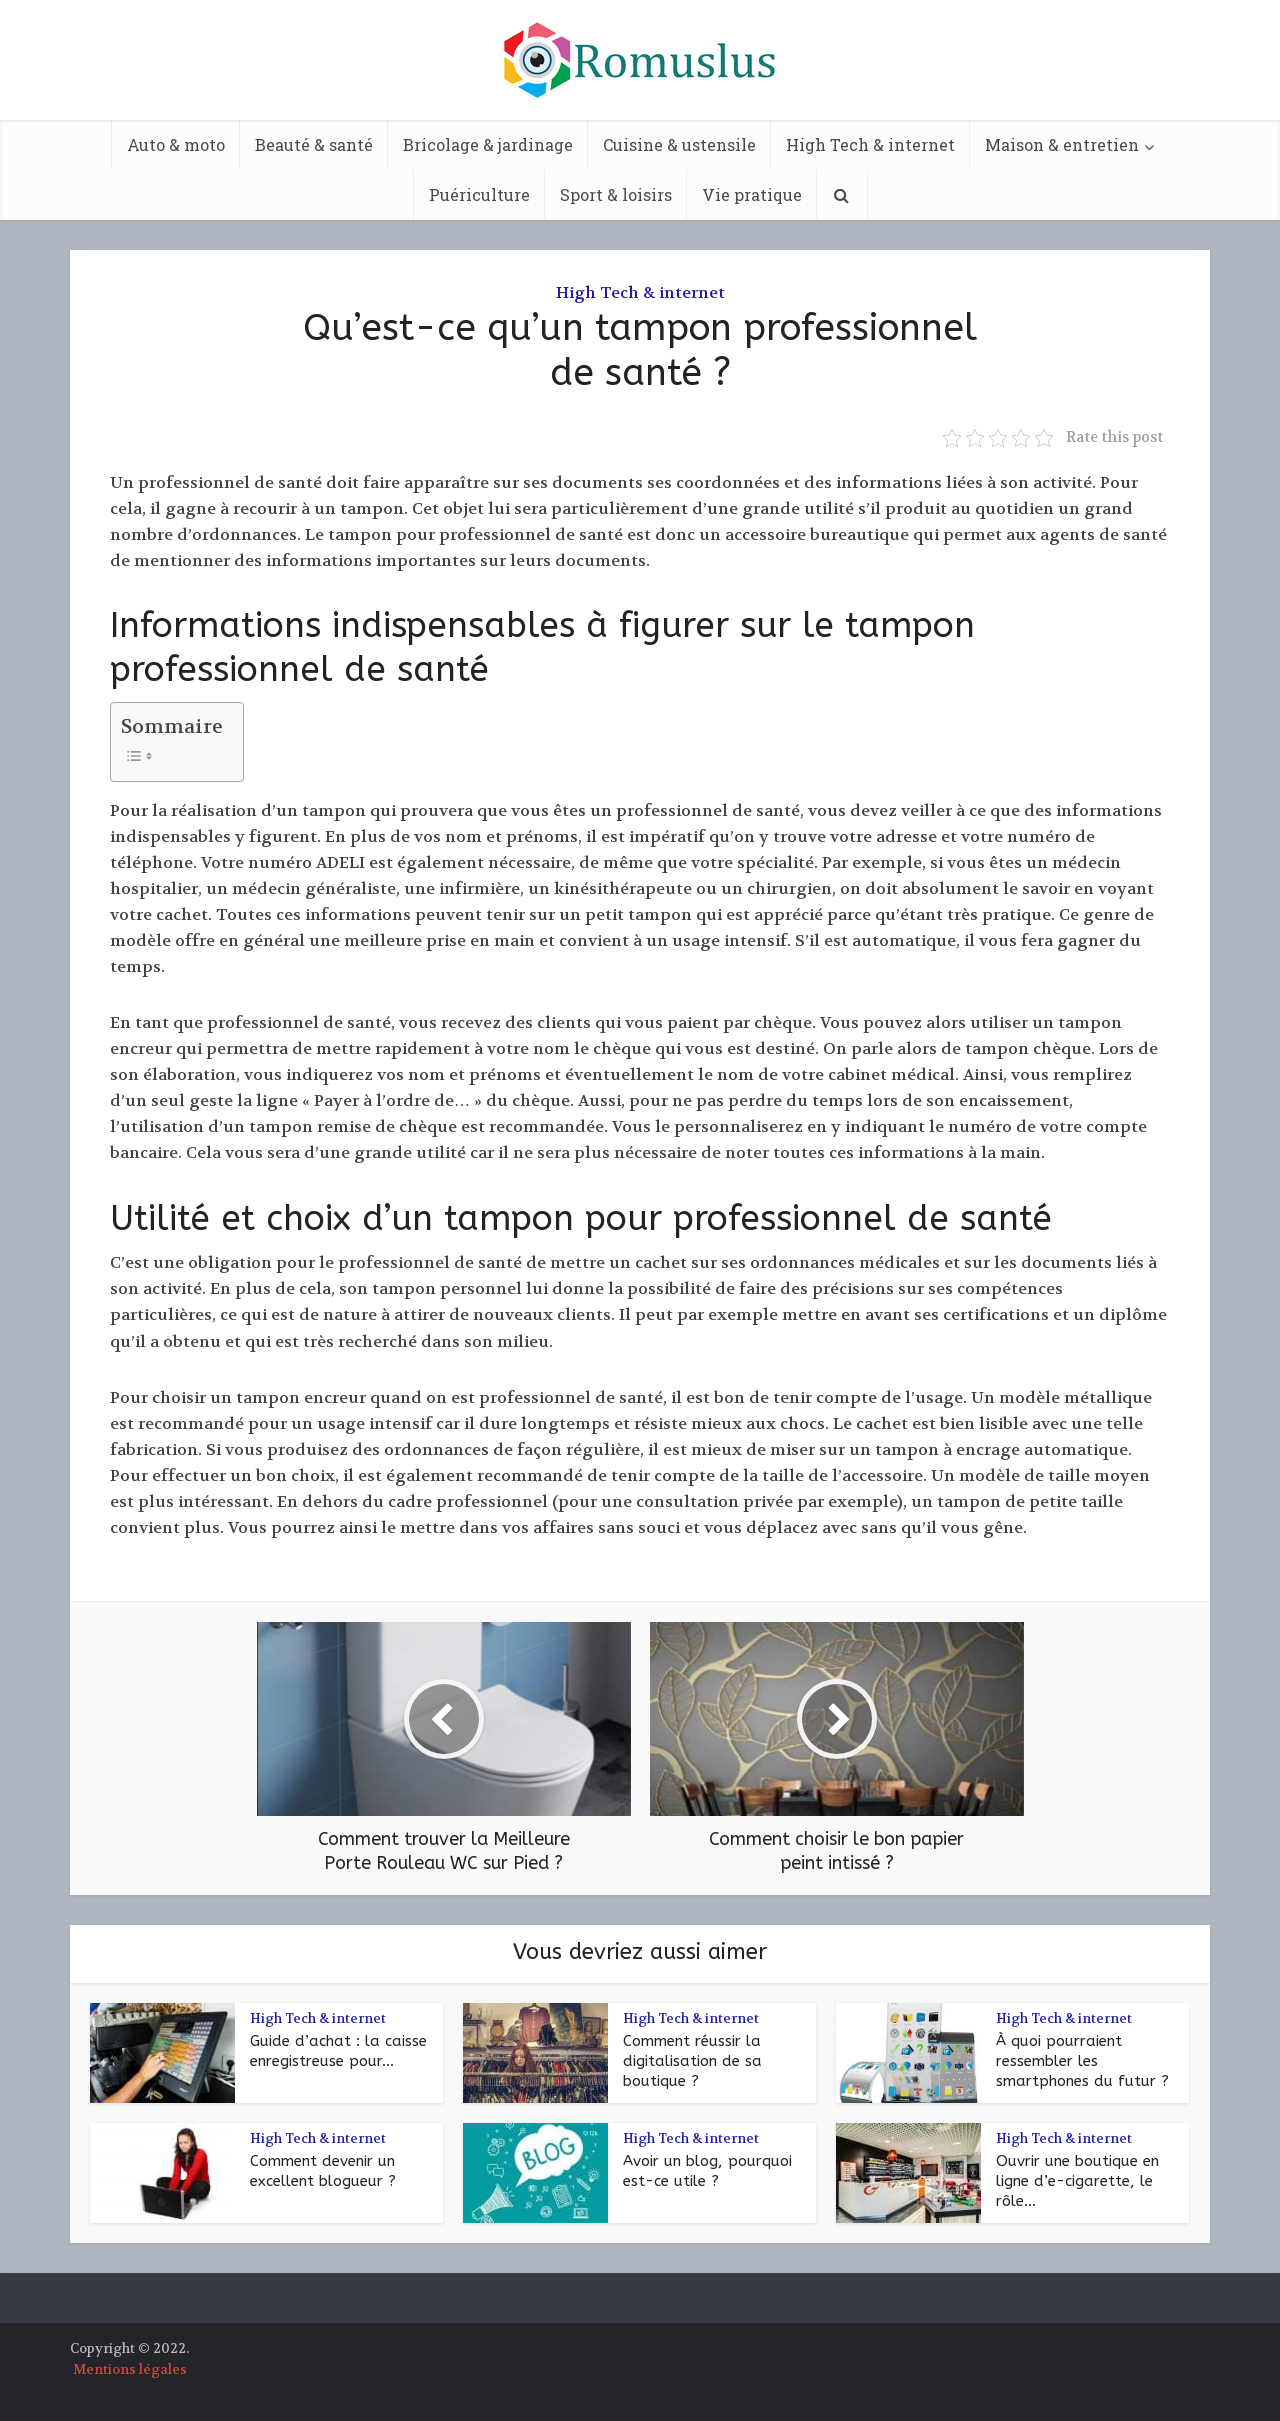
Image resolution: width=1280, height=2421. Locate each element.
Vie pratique (752, 194)
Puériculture (479, 194)
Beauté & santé (314, 144)
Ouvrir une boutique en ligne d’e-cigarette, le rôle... (1077, 2181)
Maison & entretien (1062, 144)
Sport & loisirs (616, 194)
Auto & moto (176, 144)
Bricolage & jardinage (488, 144)
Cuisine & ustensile (679, 144)
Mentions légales (130, 2369)
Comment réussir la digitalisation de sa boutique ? (692, 2061)
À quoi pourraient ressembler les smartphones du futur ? (1082, 2061)
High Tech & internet (870, 144)
